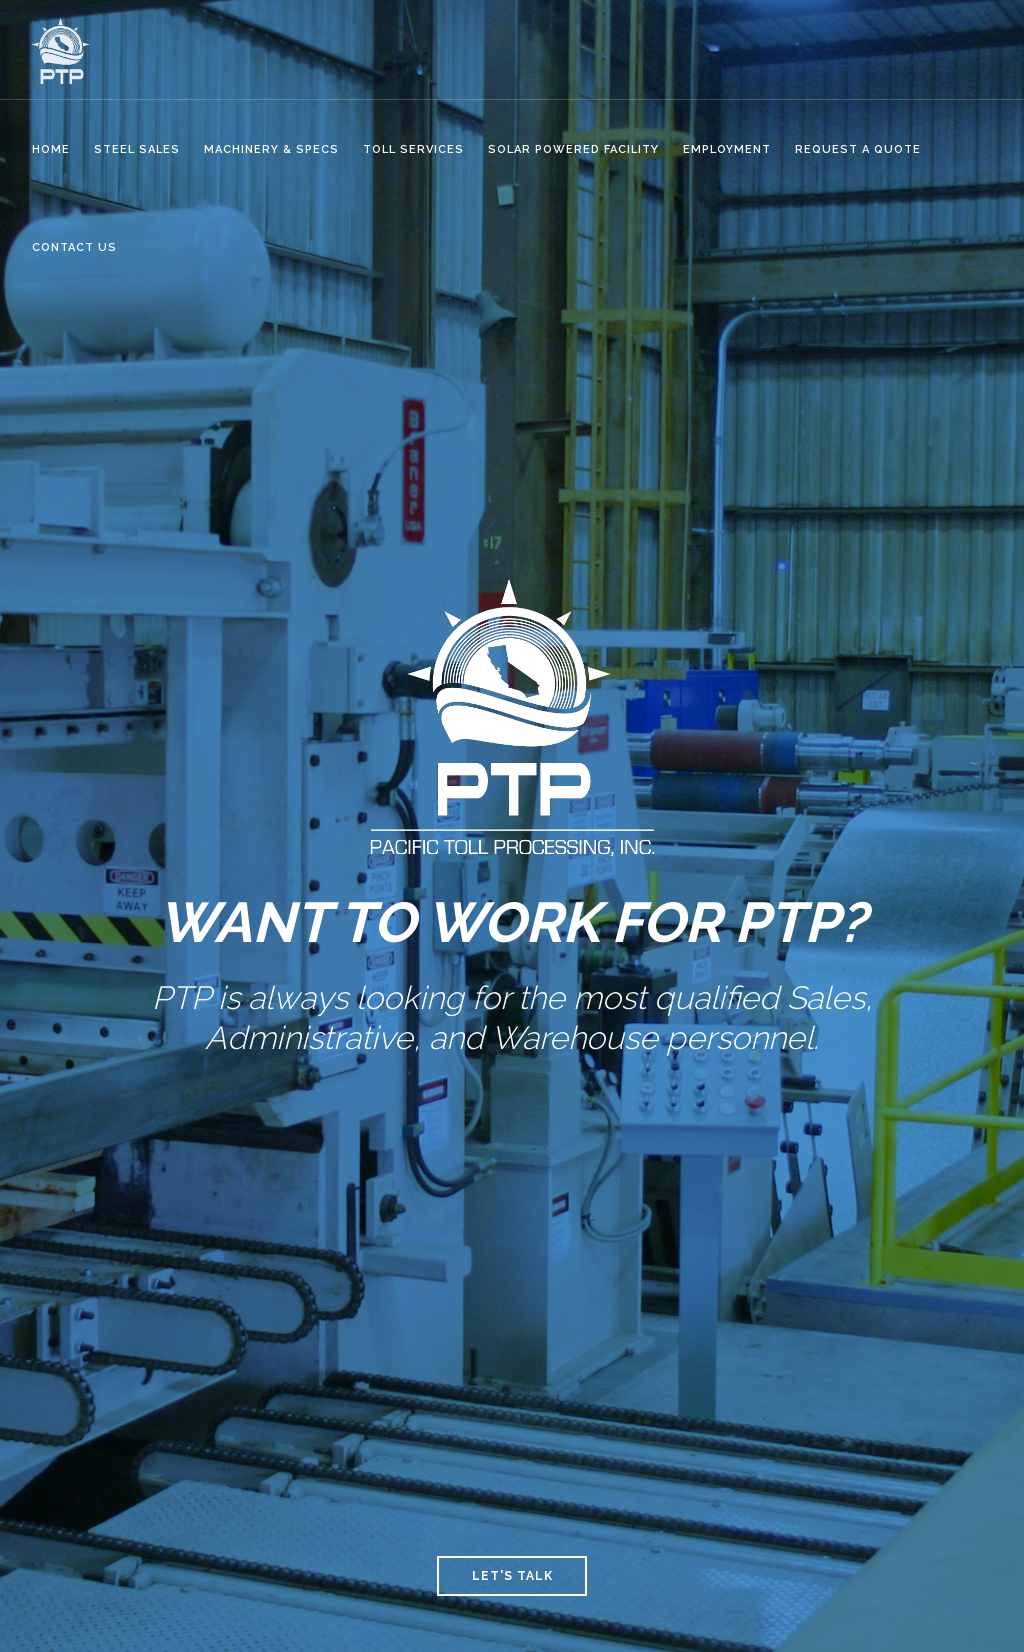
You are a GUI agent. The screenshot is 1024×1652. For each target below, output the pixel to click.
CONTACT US (74, 247)
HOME (51, 149)
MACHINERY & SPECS (271, 149)
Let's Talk (512, 1576)
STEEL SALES (137, 149)
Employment (727, 149)
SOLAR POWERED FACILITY (573, 149)
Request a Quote (858, 149)
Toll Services (413, 149)
